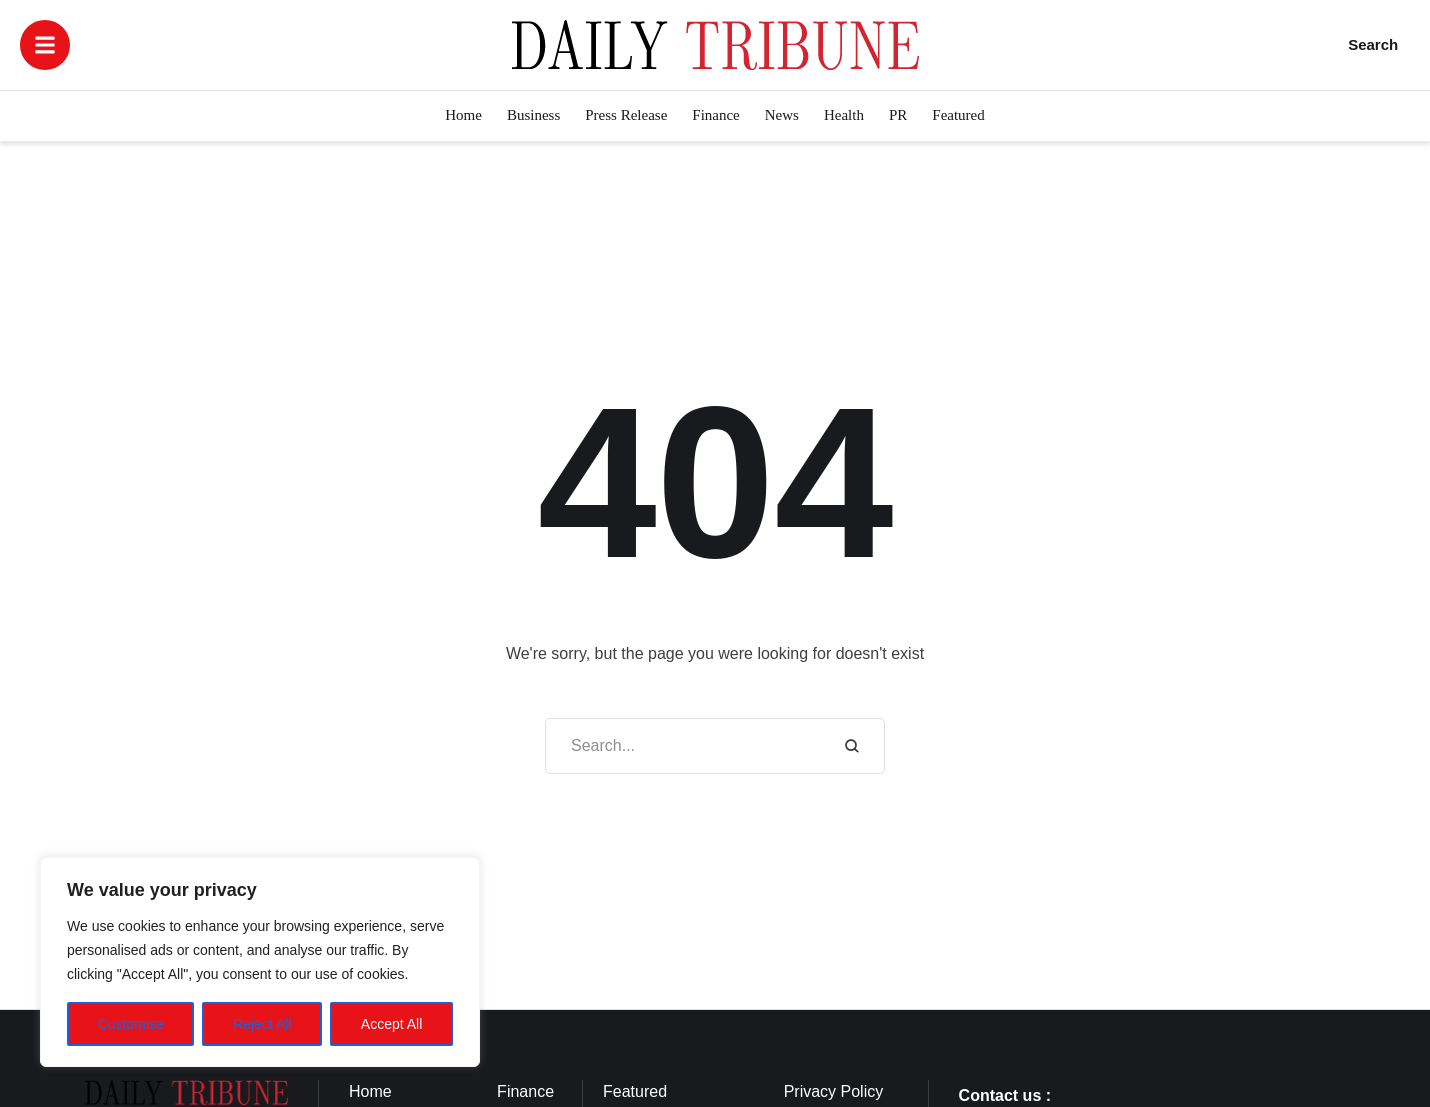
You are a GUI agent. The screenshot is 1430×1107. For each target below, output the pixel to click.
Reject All (262, 1024)
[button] (45, 45)
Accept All (391, 1024)
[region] (260, 962)
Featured (635, 1091)
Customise (131, 1024)
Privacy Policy (834, 1091)
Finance (525, 1091)
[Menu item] (463, 116)
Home (370, 1091)
